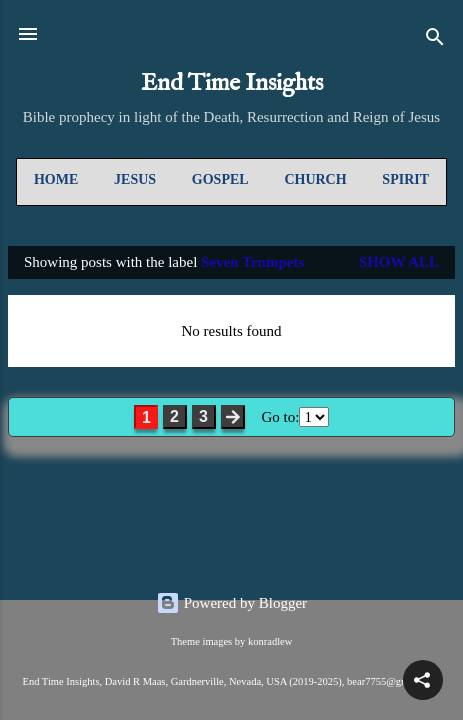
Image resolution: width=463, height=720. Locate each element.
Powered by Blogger (231, 603)
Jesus (135, 179)
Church (315, 179)
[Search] (435, 40)
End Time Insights (232, 83)
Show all (399, 262)
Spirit (405, 179)
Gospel (220, 179)
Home (56, 179)
